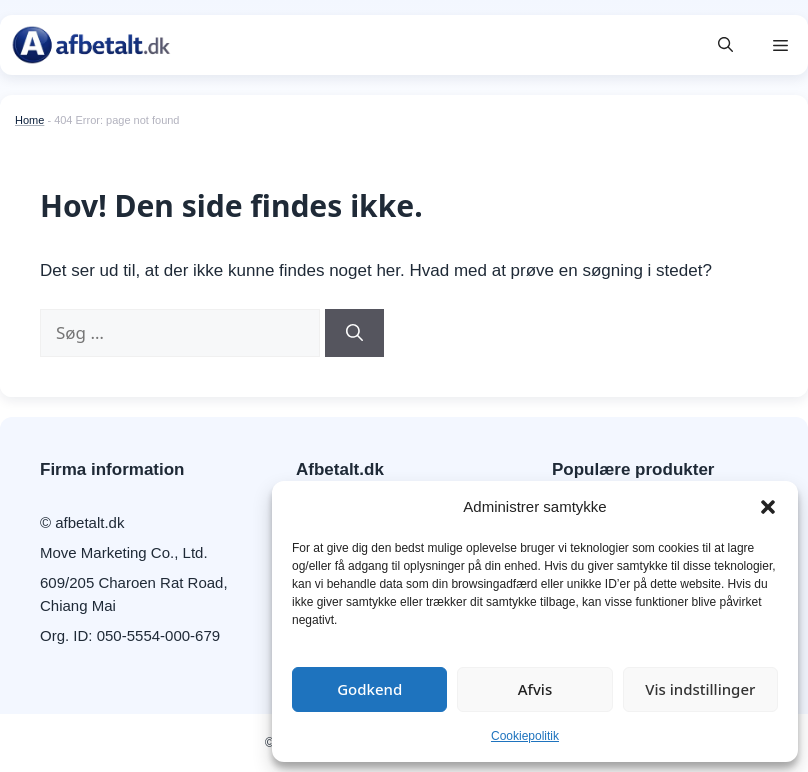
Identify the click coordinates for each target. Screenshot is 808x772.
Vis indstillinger (700, 689)
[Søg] (354, 333)
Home (29, 120)
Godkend (369, 689)
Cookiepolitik (525, 736)
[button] (768, 507)
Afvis (535, 689)
